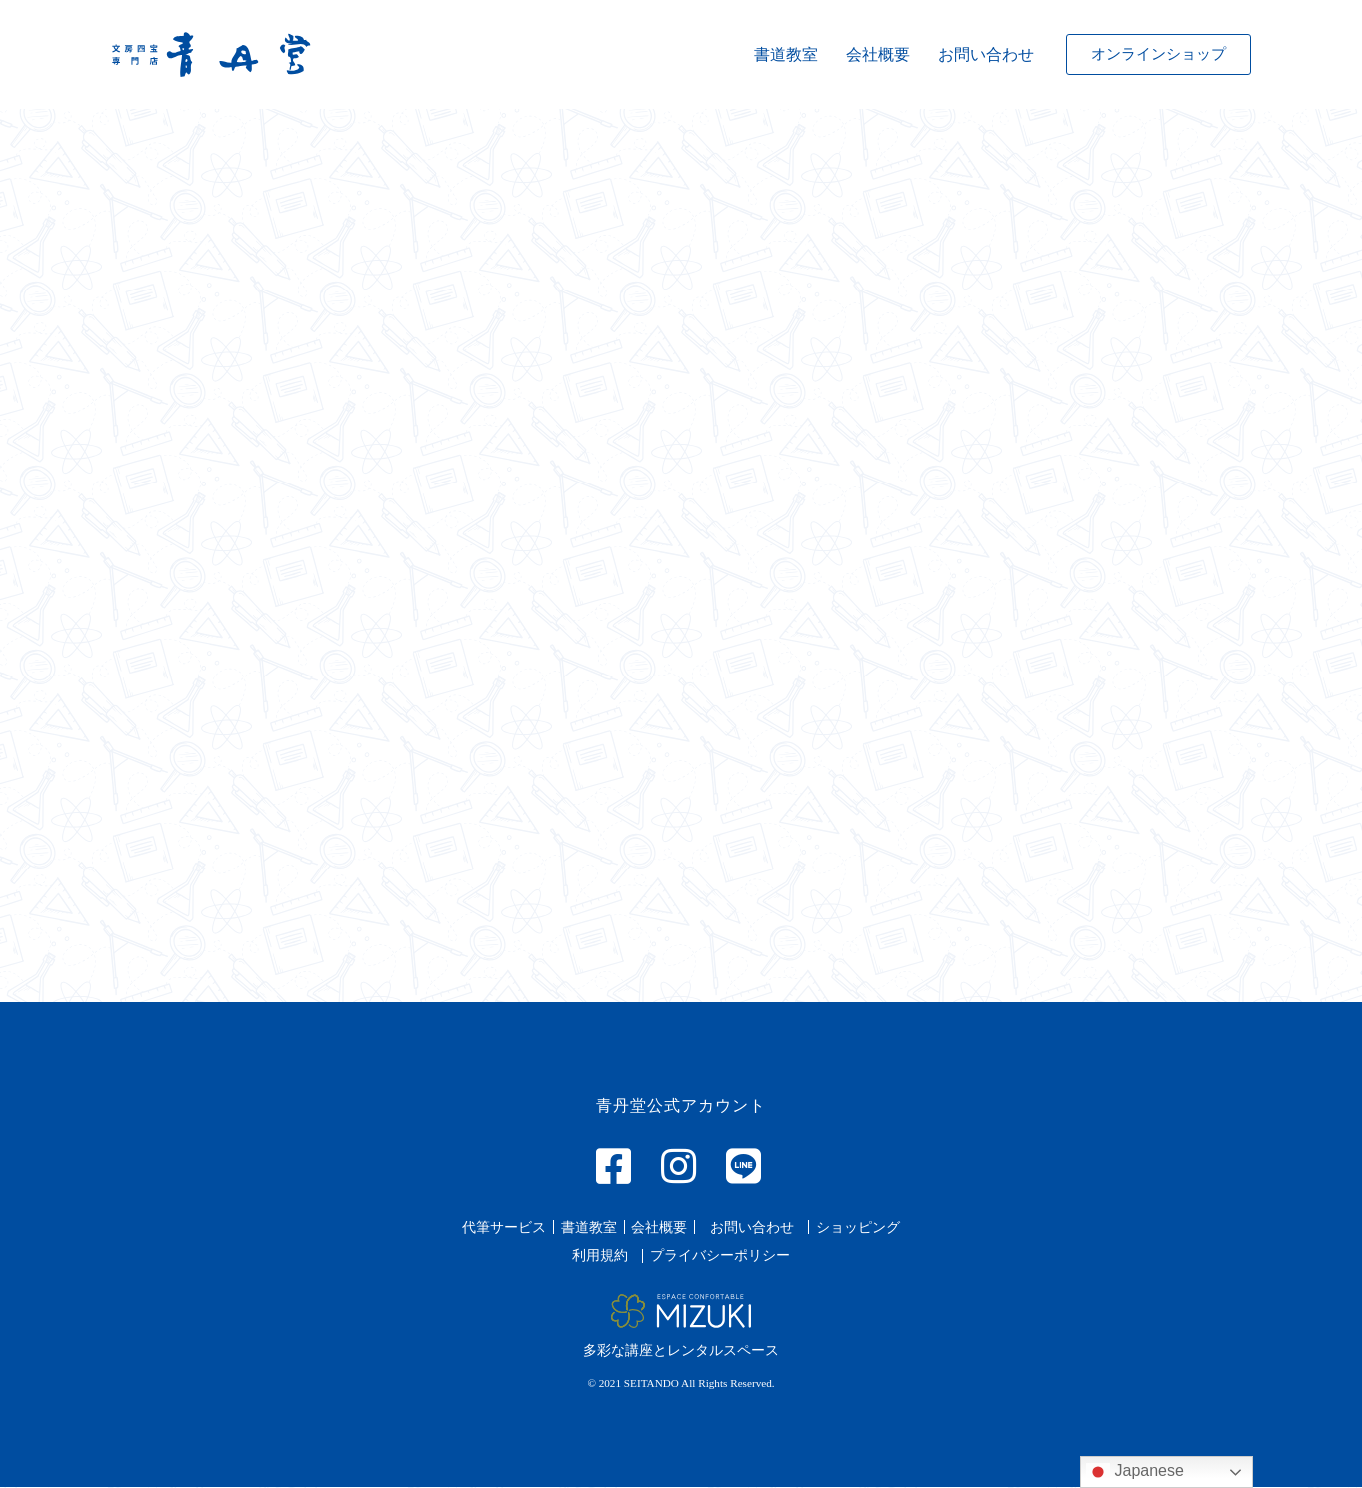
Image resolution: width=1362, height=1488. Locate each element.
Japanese (1135, 1472)
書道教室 (786, 54)
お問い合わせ (986, 54)
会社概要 (878, 54)
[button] (1158, 54)
